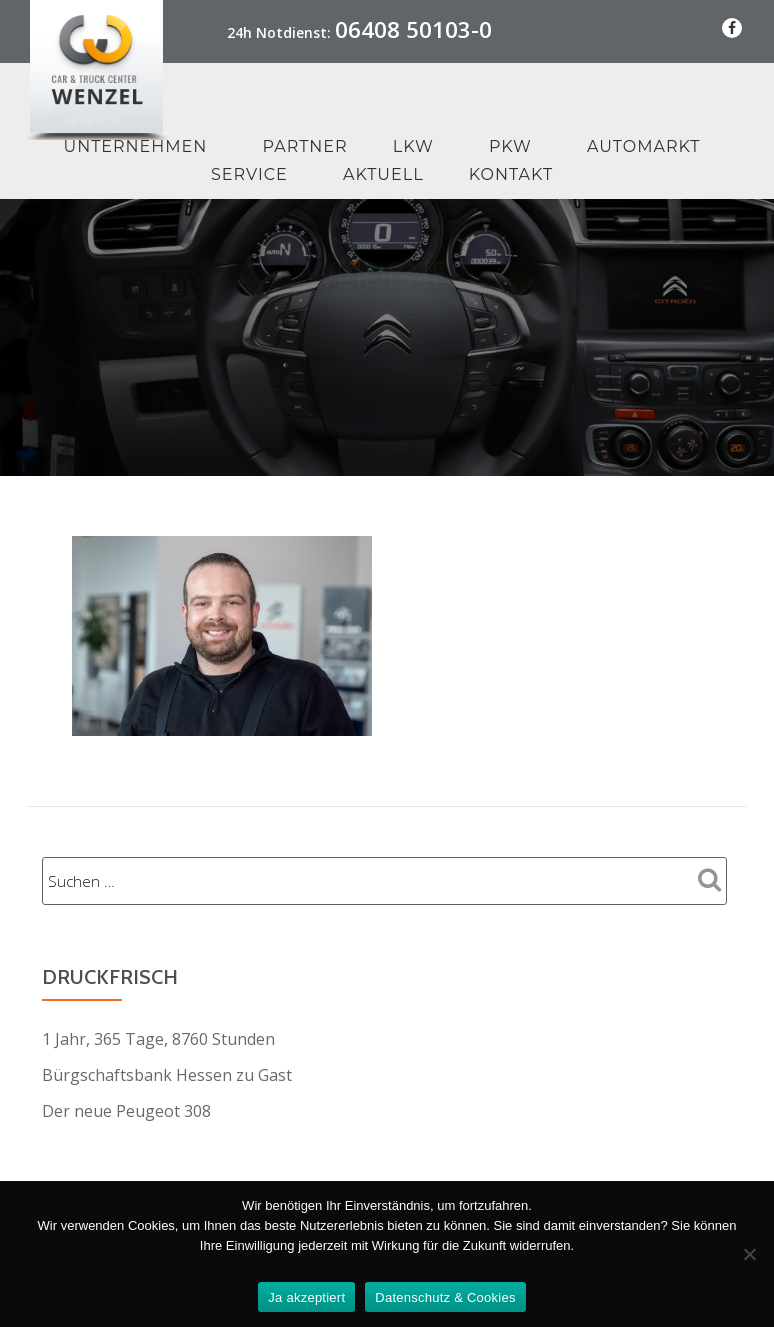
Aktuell (383, 174)
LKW (413, 146)
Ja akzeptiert (306, 1297)
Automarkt (644, 146)
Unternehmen (135, 146)
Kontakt (511, 174)
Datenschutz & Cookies (445, 1297)
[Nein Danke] (749, 1254)
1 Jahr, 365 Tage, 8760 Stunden (158, 1039)
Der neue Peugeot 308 (126, 1111)
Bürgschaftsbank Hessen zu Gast (167, 1075)
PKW (510, 146)
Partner (305, 146)
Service (249, 174)
